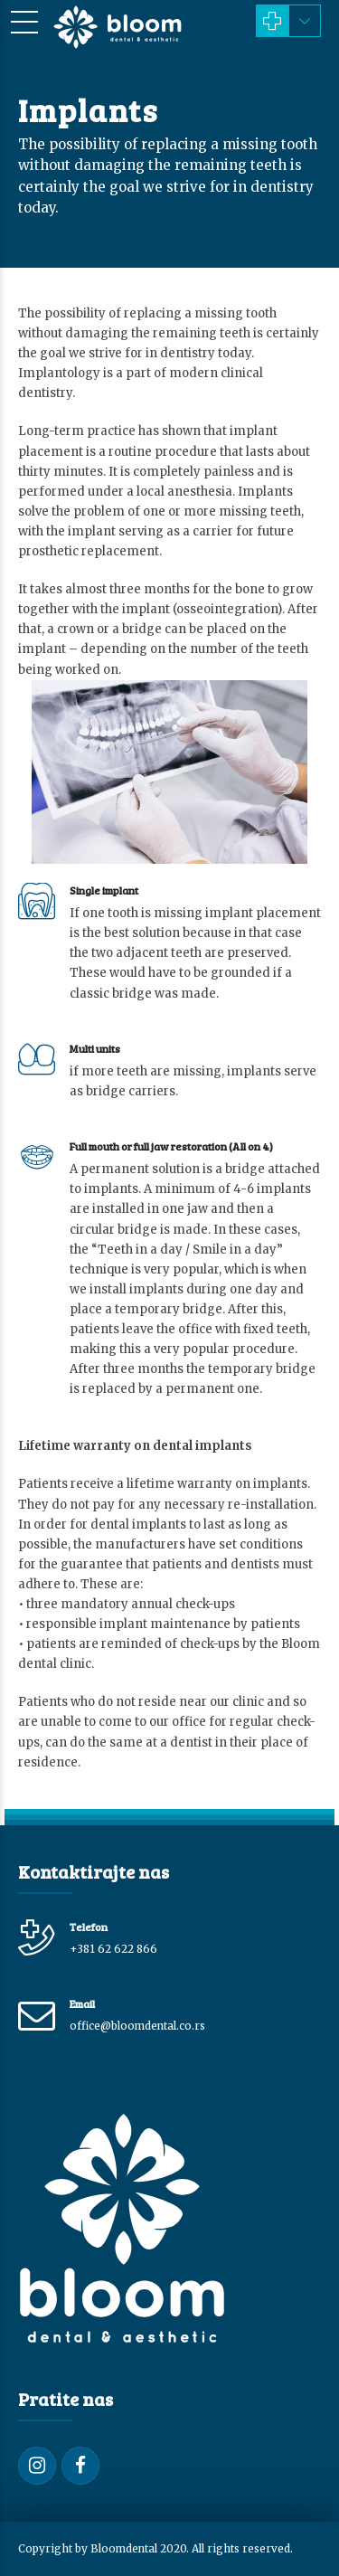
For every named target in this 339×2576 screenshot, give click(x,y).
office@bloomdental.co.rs (137, 2025)
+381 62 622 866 (113, 1949)
